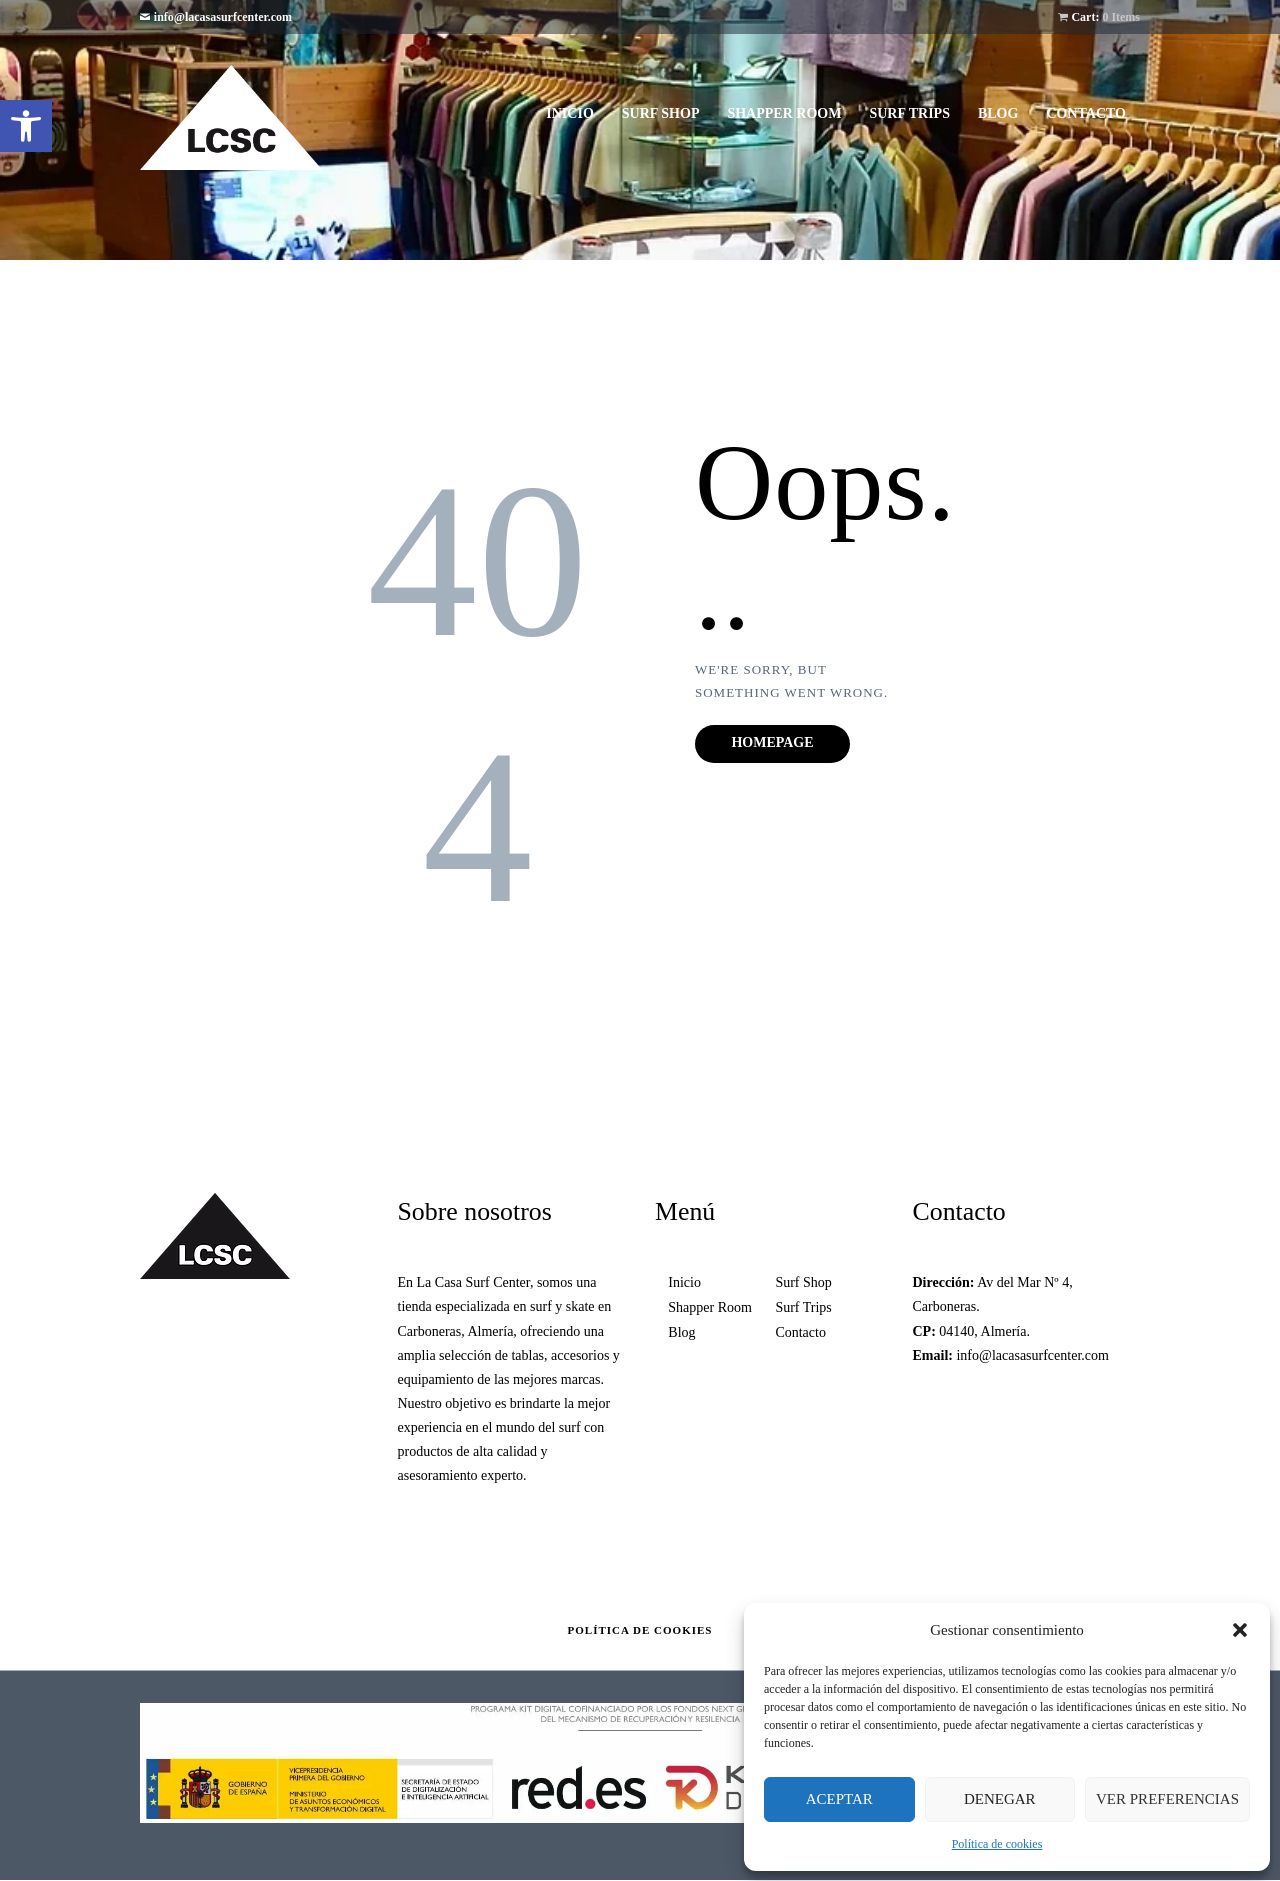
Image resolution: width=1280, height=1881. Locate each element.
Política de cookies (997, 1844)
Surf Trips (803, 1307)
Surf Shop (803, 1282)
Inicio (684, 1282)
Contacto (800, 1332)
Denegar (1000, 1799)
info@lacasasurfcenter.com (223, 17)
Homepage (772, 742)
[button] (26, 126)
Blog (681, 1332)
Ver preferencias (1167, 1799)
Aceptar (839, 1799)
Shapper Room (710, 1307)
